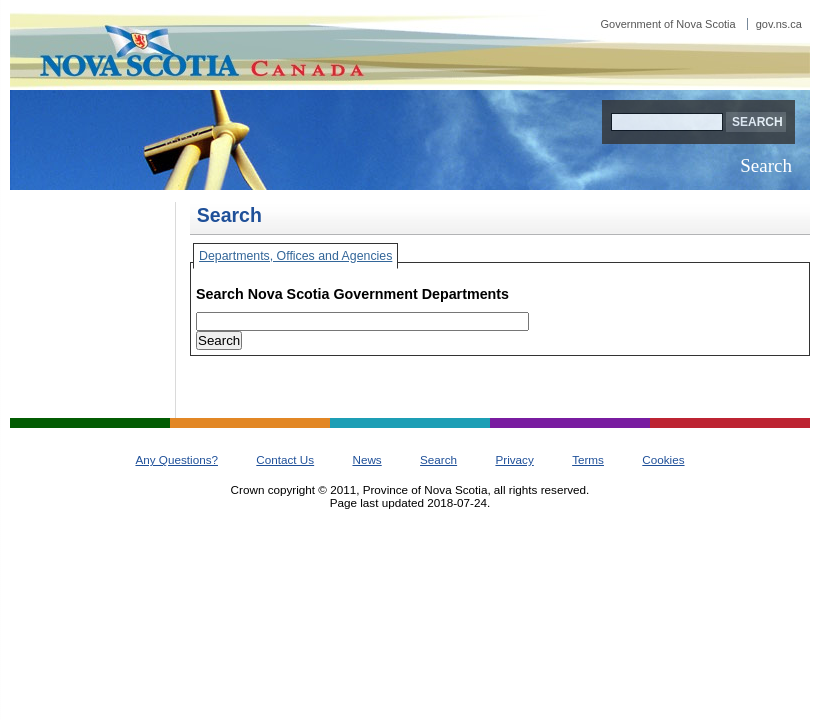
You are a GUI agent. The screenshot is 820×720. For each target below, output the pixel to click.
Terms (588, 459)
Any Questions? (176, 459)
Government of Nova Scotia (701, 24)
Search (766, 165)
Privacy (514, 459)
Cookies (663, 459)
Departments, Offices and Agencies (295, 256)
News (366, 459)
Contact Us (285, 459)
